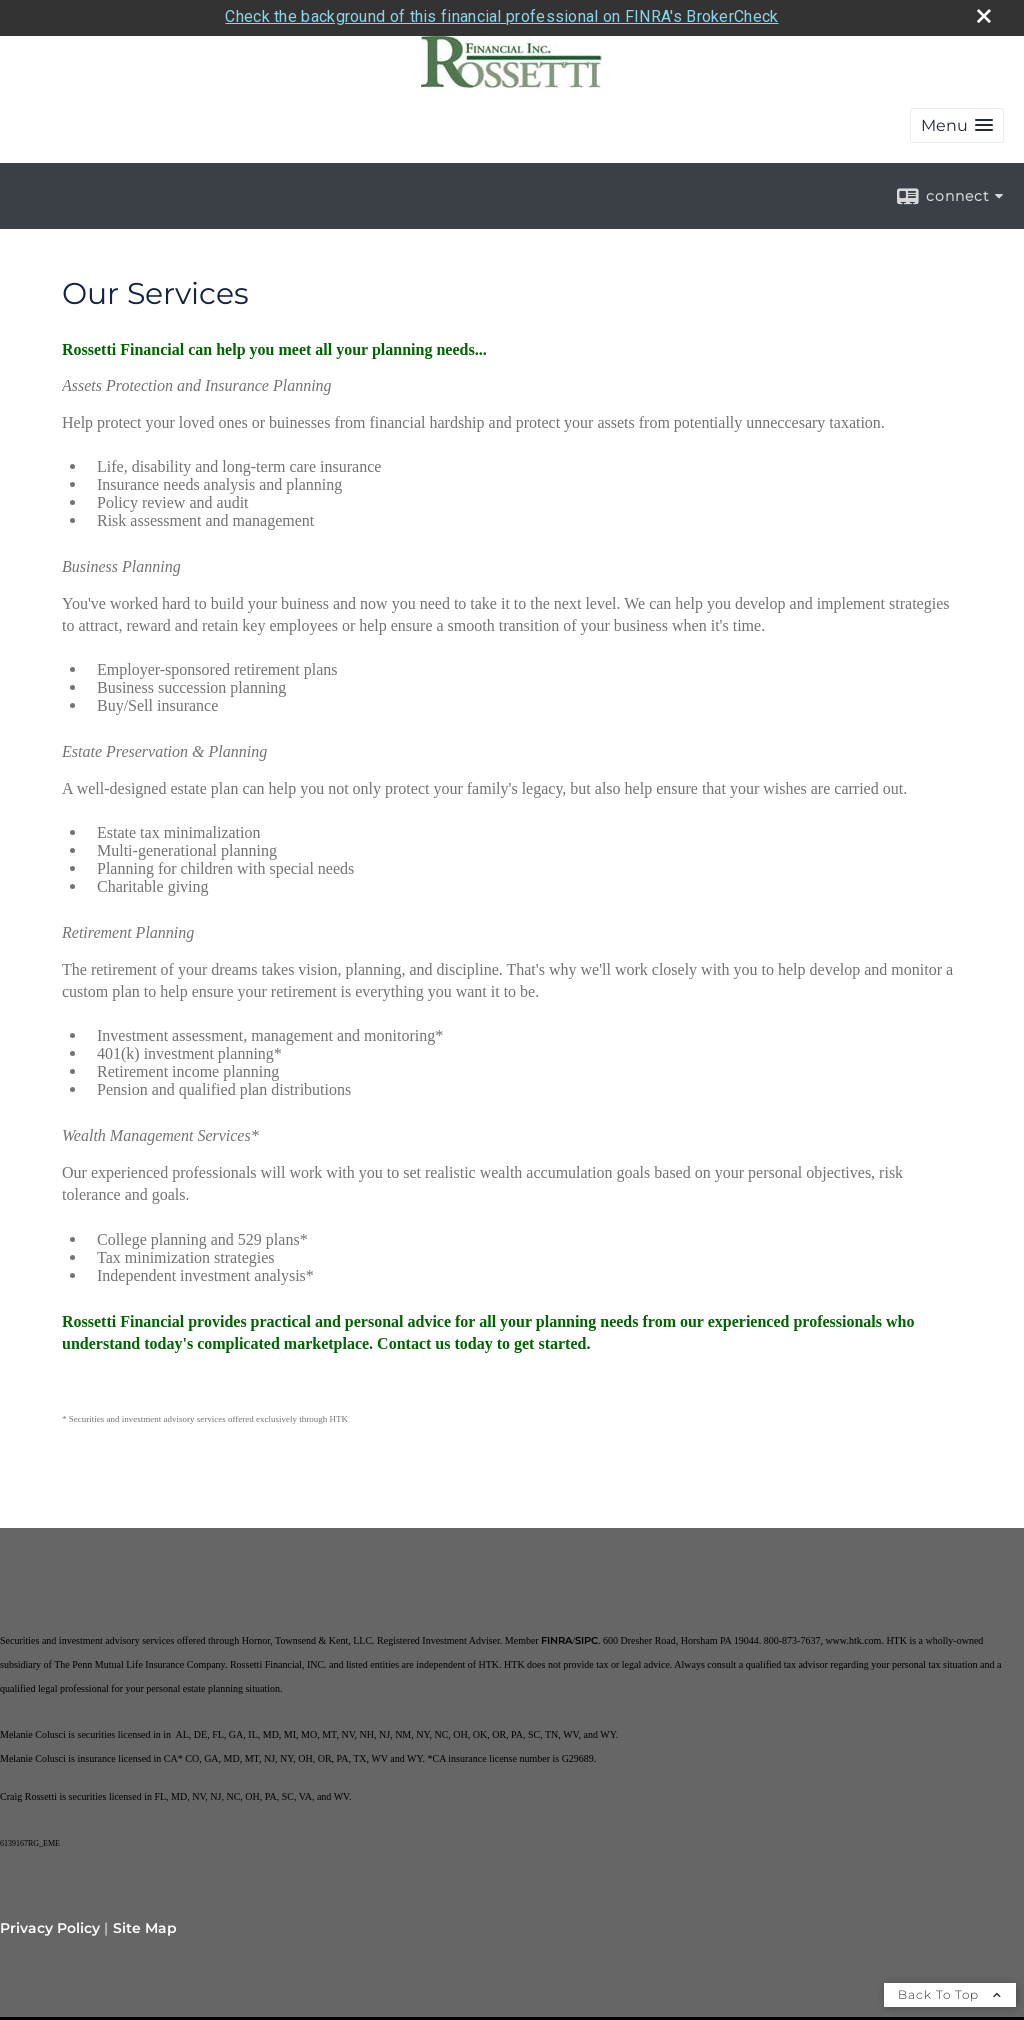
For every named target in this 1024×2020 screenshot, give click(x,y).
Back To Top (950, 1987)
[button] (957, 118)
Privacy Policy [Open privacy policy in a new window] (50, 1921)
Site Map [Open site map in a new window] (145, 1921)
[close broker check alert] (984, 9)
